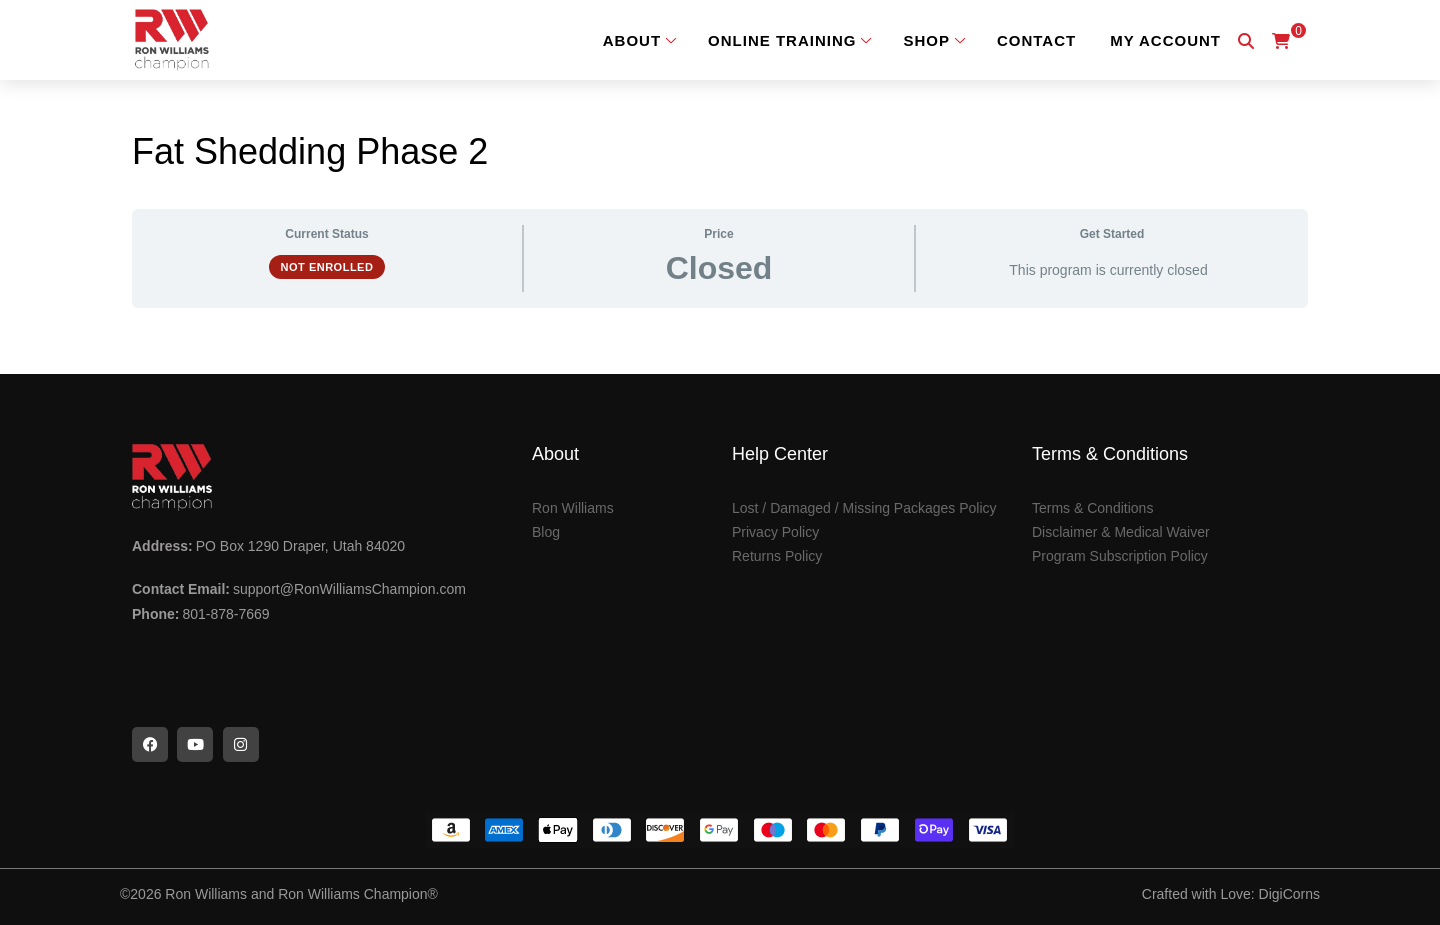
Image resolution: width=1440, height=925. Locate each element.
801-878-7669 (225, 614)
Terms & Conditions (1092, 508)
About (632, 40)
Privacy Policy (775, 532)
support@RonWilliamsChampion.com (349, 589)
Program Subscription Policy (1120, 556)
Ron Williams (573, 508)
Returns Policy (777, 556)
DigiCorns (1289, 894)
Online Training (782, 40)
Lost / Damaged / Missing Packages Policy (864, 508)
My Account (1165, 40)
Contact (1036, 40)
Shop (926, 40)
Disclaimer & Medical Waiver (1121, 532)
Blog (546, 532)
